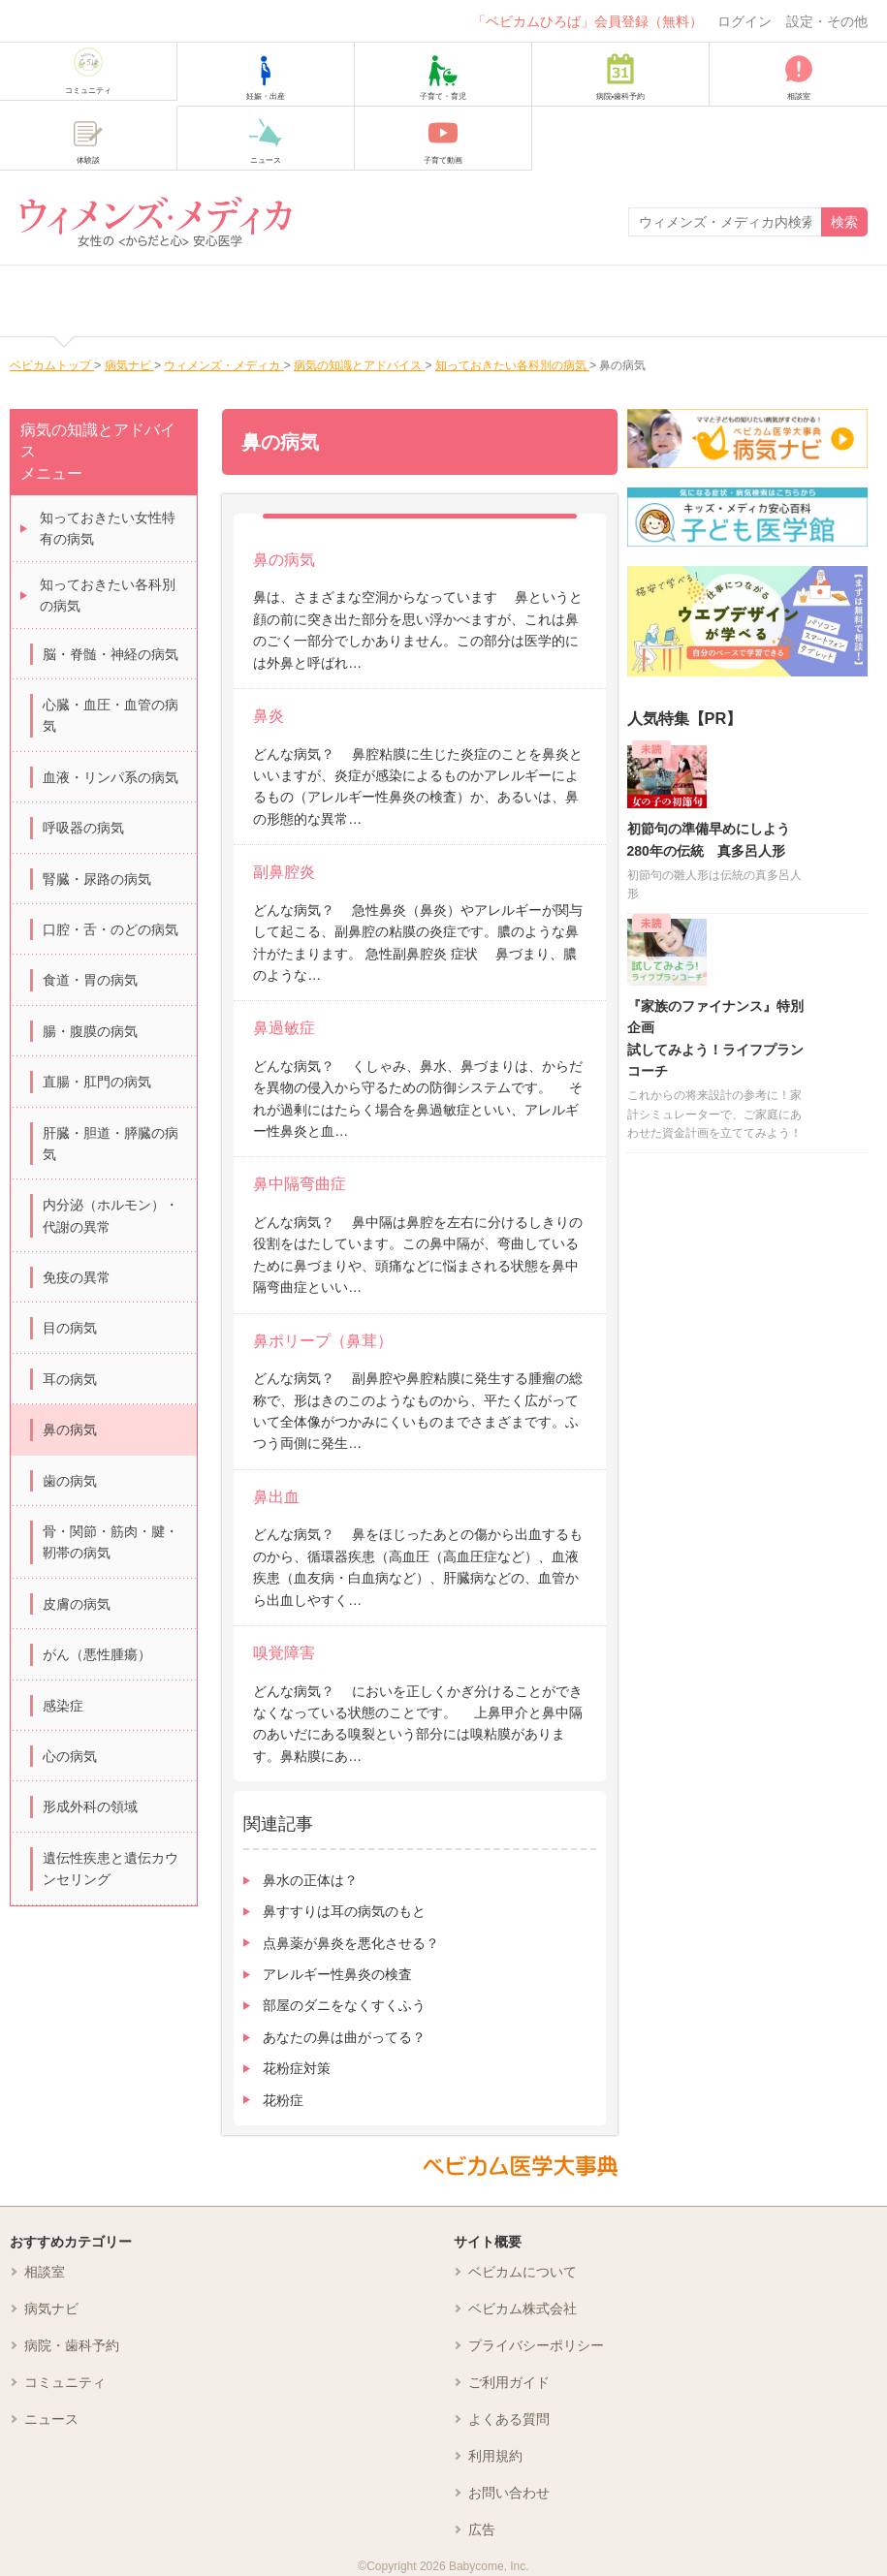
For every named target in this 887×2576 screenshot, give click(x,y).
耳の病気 (70, 1379)
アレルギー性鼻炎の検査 (337, 1974)
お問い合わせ (509, 2492)
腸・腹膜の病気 (90, 1031)
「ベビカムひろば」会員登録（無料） (587, 21)
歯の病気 (70, 1481)
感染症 (63, 1705)
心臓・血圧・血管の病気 (110, 715)
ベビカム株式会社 (522, 2308)
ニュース (51, 2419)
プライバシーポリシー (536, 2345)
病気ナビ (51, 2308)
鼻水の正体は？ (310, 1880)
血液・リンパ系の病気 (110, 777)
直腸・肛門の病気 (97, 1081)
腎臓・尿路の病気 (97, 879)
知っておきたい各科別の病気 (107, 595)
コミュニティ (65, 2382)
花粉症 (283, 2100)
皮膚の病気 (77, 1604)
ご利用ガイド (509, 2382)
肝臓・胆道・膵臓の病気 (110, 1143)
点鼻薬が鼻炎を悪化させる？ (351, 1943)
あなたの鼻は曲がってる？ (344, 2037)
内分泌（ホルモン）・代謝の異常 (110, 1215)
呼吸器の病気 (83, 827)
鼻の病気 (70, 1429)
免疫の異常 (77, 1277)
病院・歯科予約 (71, 2345)
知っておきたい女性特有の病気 (107, 528)
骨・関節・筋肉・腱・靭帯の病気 (110, 1542)
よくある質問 (509, 2419)
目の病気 (70, 1327)
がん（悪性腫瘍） (97, 1654)
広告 (481, 2529)
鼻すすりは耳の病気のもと (344, 1911)
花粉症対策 (297, 2068)
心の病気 (70, 1756)
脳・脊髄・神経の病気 (110, 654)
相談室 (44, 2271)
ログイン (744, 21)
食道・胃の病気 (90, 980)
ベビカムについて (522, 2271)
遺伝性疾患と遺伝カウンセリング (110, 1868)
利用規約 (495, 2456)
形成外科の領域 (90, 1806)
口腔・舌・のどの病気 (110, 929)
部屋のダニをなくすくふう (344, 2005)
